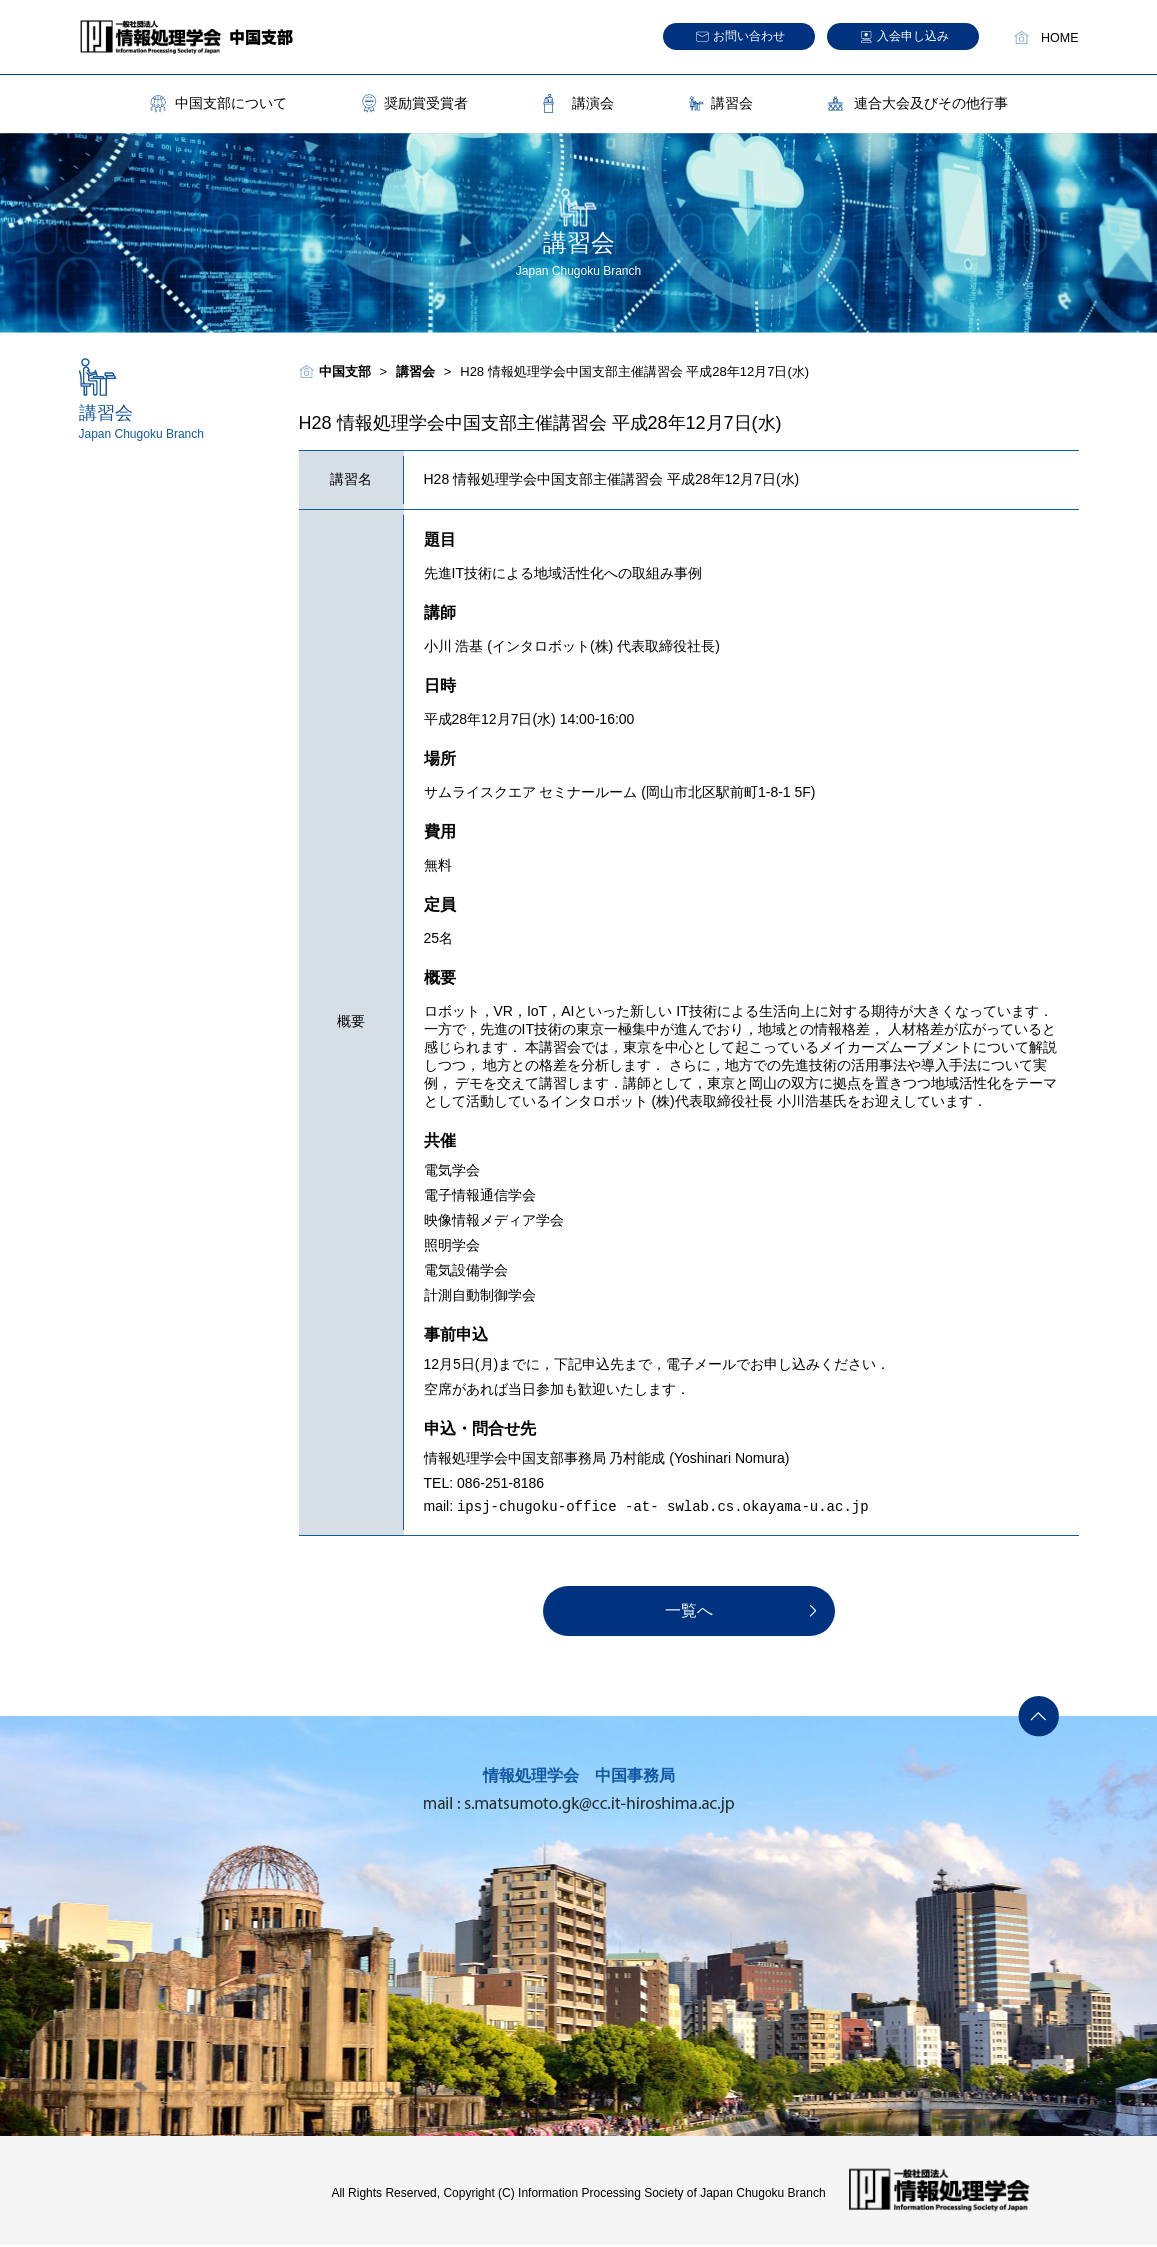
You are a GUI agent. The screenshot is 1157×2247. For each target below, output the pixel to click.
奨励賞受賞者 (426, 103)
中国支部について (231, 103)
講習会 (732, 103)
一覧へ (689, 1612)
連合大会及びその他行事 (931, 103)
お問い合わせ (749, 36)
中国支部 (345, 371)
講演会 (593, 103)
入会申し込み (913, 36)
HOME (1060, 38)
